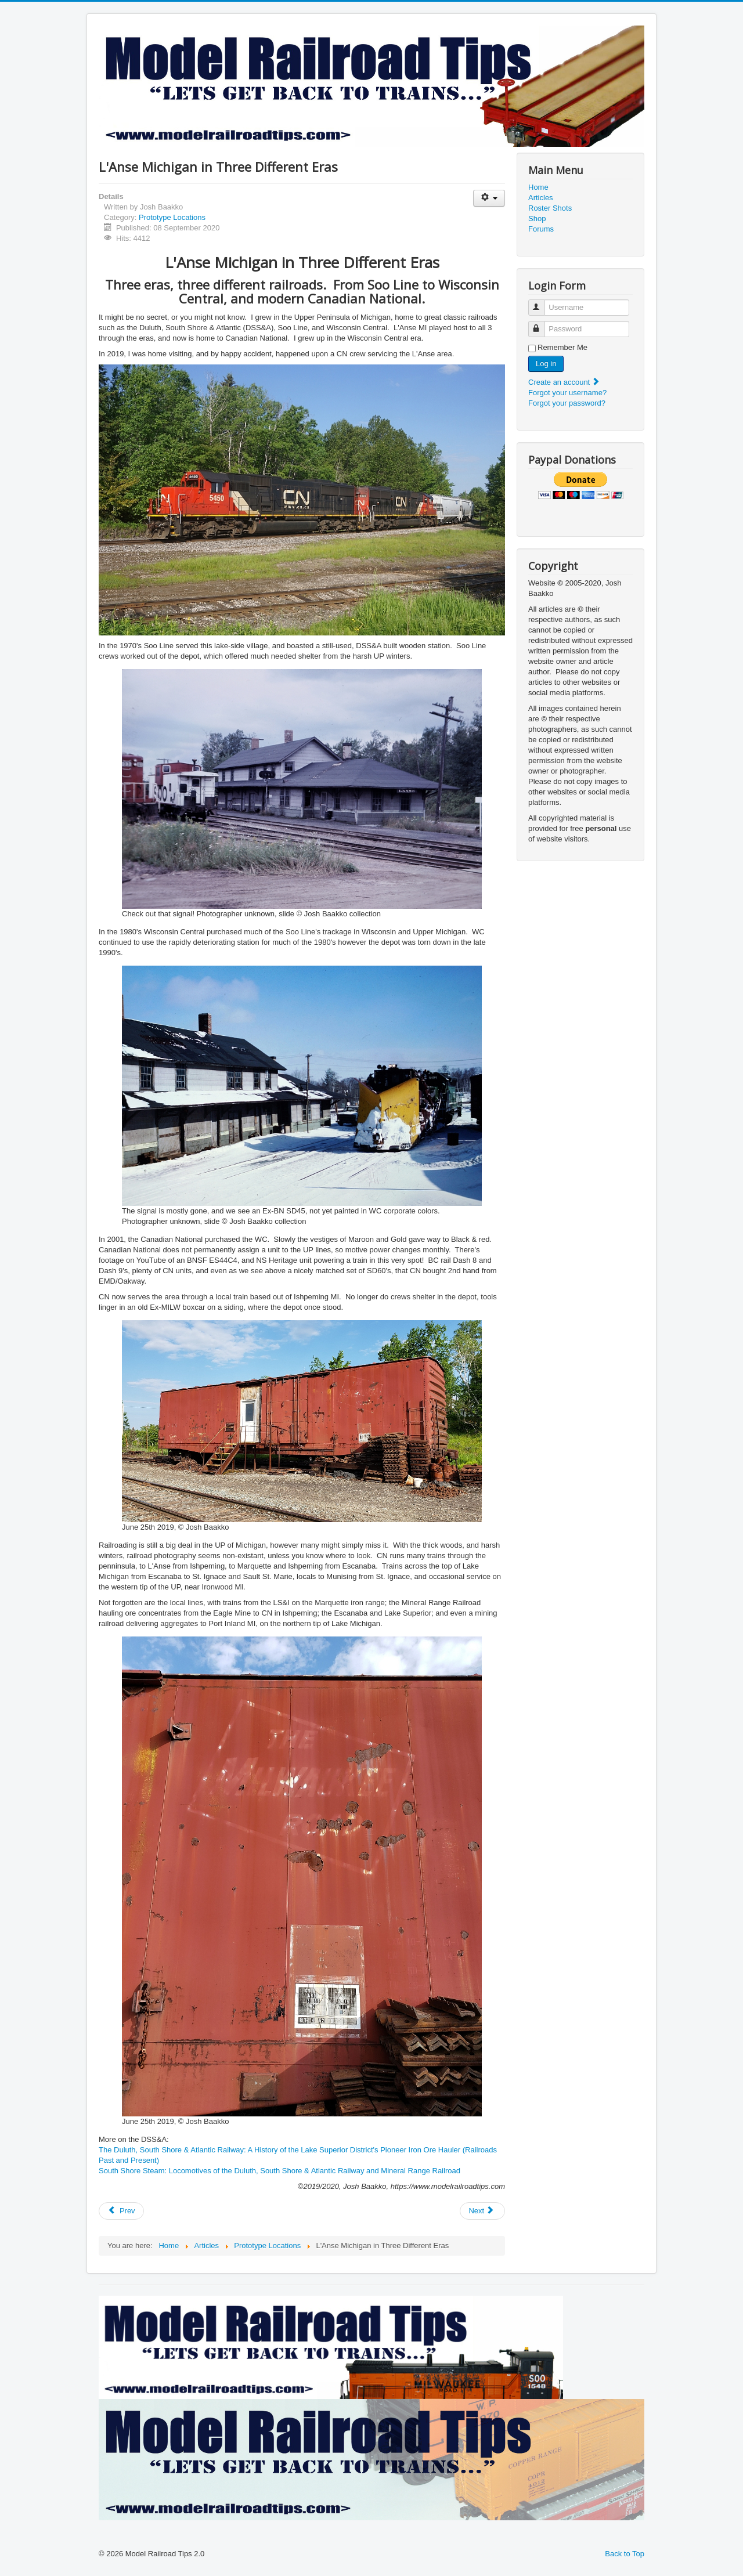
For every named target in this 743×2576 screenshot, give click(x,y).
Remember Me (562, 347)
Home (538, 187)
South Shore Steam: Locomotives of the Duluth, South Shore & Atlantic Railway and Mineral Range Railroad (279, 2170)
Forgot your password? (566, 403)
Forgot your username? (567, 392)
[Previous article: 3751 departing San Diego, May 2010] (121, 2211)
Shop (537, 218)
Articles (540, 197)
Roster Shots (550, 208)
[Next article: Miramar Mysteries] (482, 2211)
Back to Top (624, 2553)
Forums (541, 229)
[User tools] (489, 198)
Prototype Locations (172, 217)
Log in (546, 363)
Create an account (564, 382)
